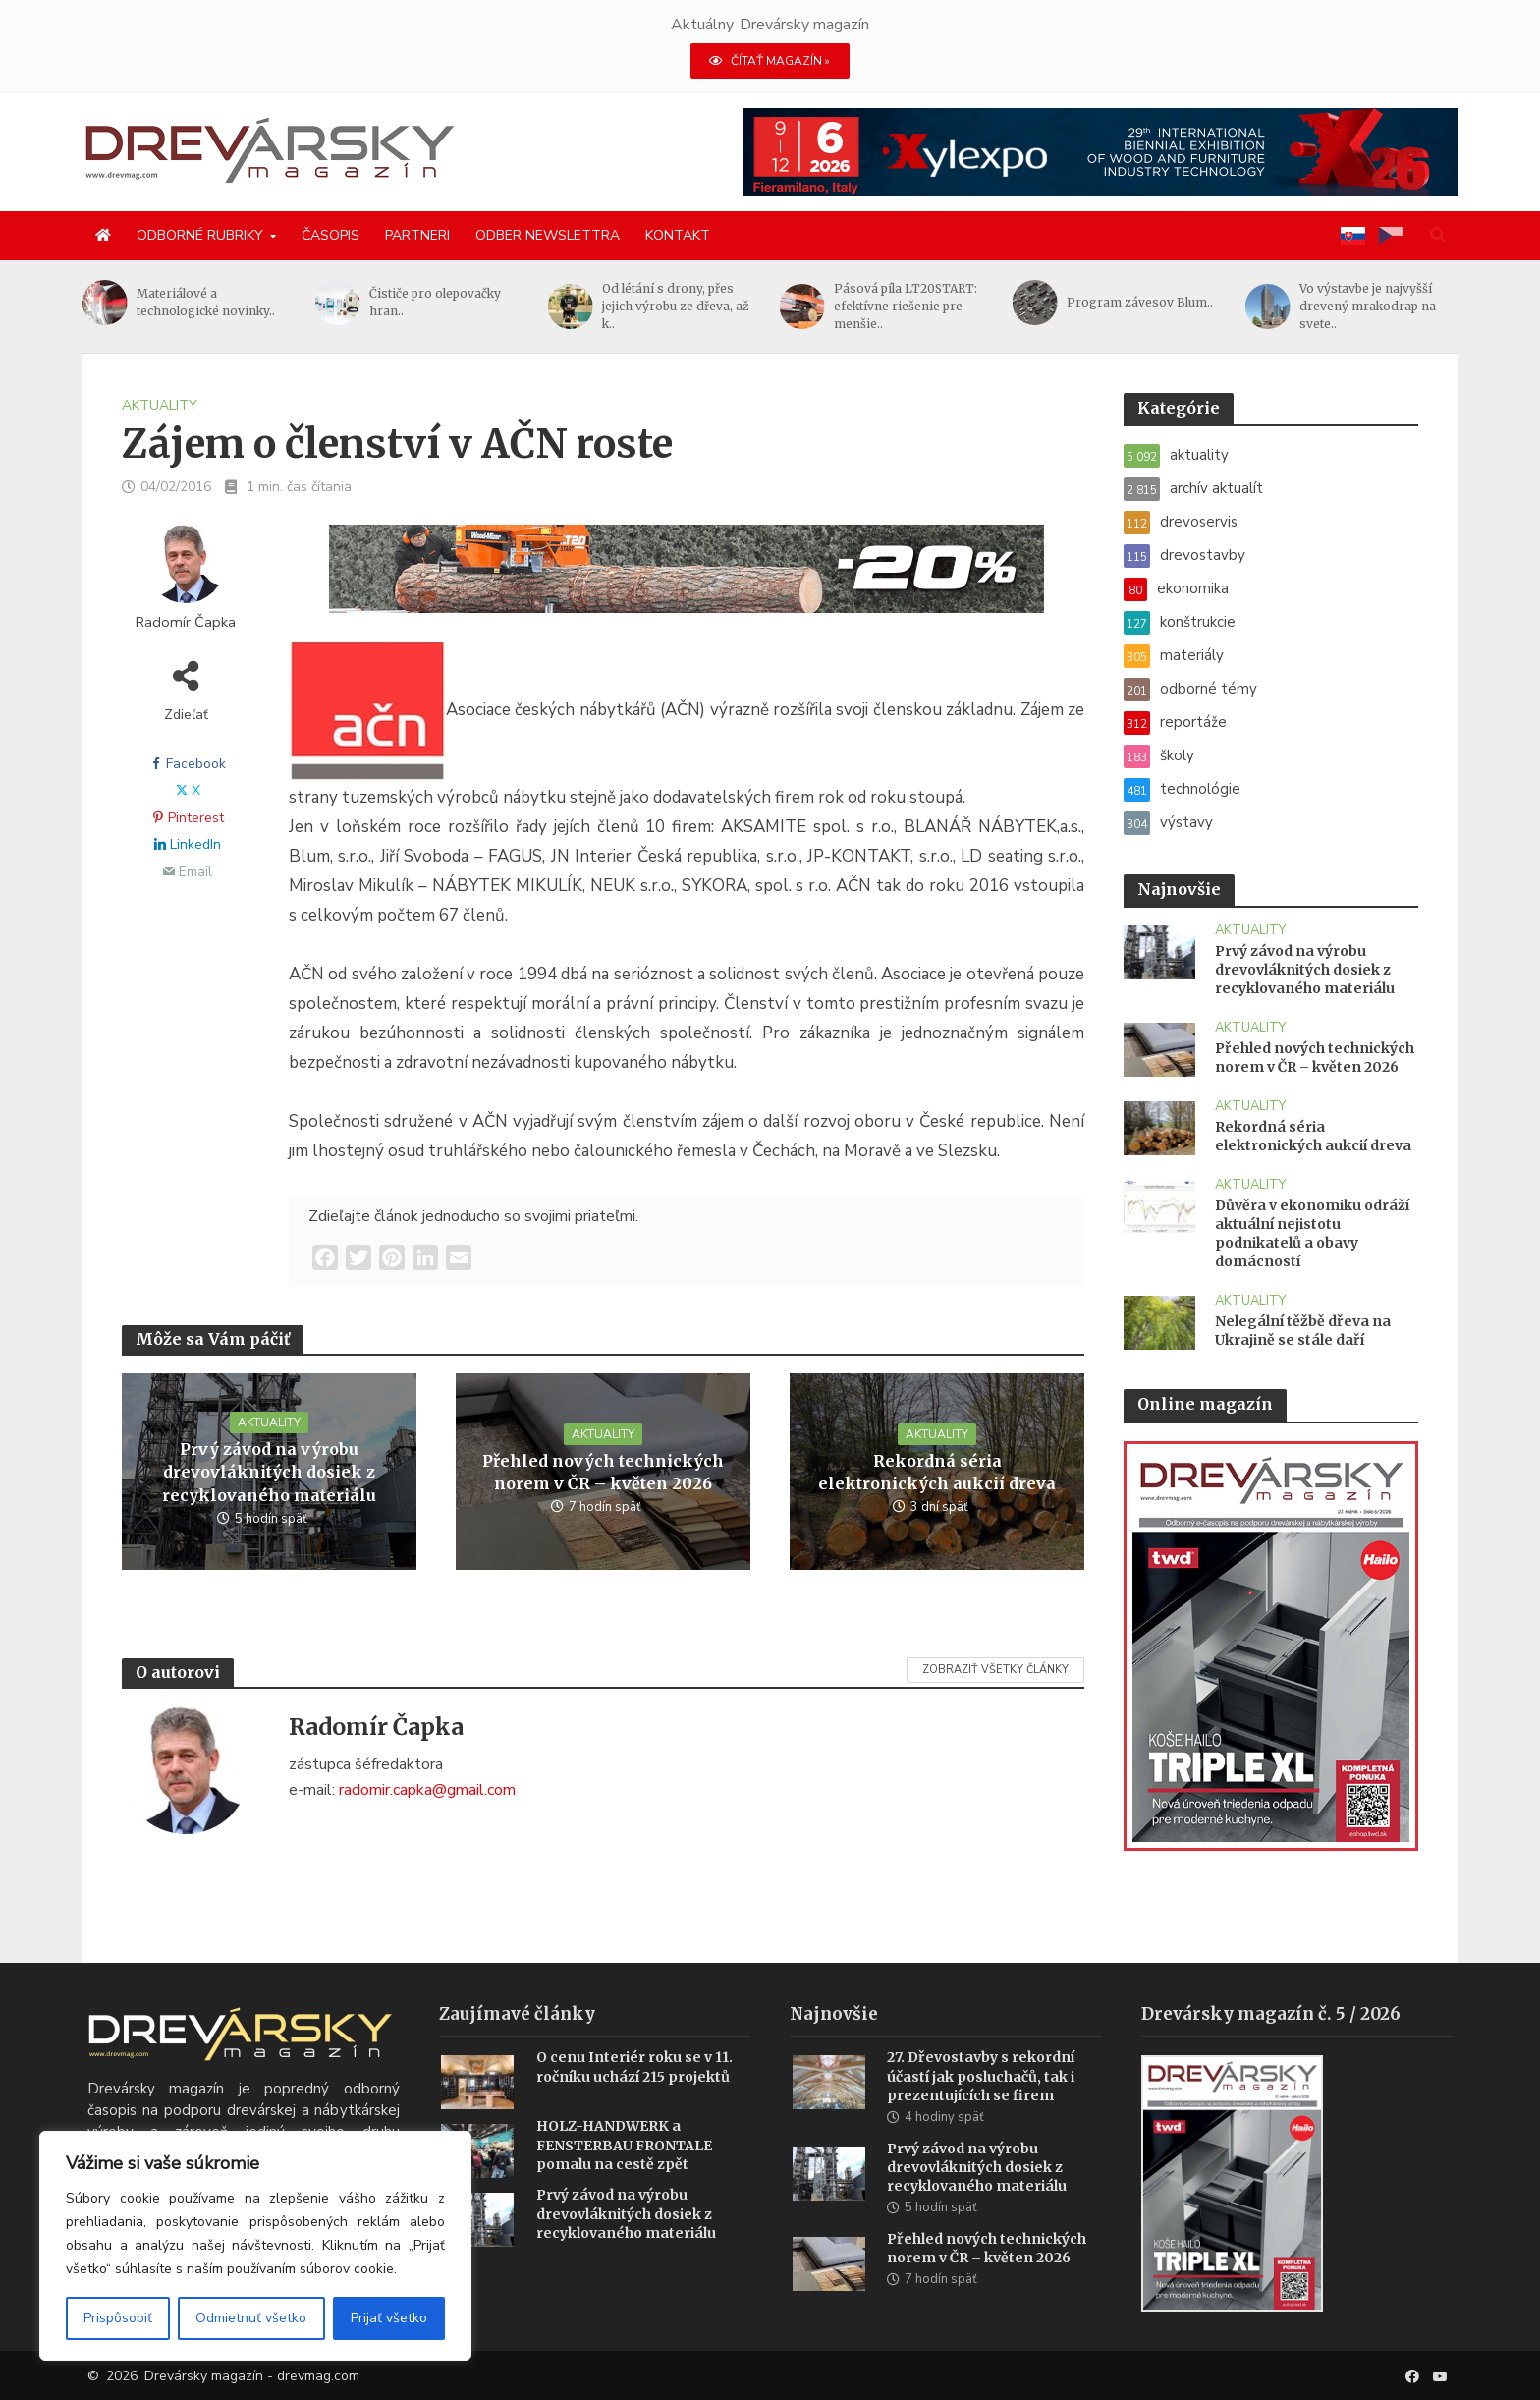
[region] (255, 2246)
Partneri (417, 235)
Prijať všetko (389, 2318)
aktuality (159, 405)
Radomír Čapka (186, 622)
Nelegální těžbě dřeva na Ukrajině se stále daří (1303, 1330)
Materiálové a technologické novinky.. (206, 302)
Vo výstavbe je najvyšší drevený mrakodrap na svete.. (1367, 306)
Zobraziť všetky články (995, 1669)
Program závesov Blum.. (1140, 302)
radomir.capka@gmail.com (427, 1790)
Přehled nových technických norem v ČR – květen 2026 (603, 1472)
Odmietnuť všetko (250, 2318)
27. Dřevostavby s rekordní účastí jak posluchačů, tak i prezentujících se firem (980, 2105)
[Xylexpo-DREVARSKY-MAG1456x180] (1100, 151)
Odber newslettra (547, 235)
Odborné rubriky (200, 235)
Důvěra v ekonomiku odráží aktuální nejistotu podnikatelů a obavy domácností (1312, 1233)
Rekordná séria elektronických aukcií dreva (937, 1472)
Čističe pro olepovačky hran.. (435, 302)
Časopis (330, 235)
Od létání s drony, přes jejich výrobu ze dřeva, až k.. (675, 306)
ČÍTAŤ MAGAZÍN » (769, 61)
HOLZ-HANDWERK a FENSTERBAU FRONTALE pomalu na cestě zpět (624, 2174)
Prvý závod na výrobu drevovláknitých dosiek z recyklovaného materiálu (269, 1471)
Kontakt (677, 235)
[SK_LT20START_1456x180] (686, 580)
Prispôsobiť (117, 2318)
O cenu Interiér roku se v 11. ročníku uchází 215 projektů (634, 2096)
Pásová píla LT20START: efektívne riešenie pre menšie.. (905, 306)
